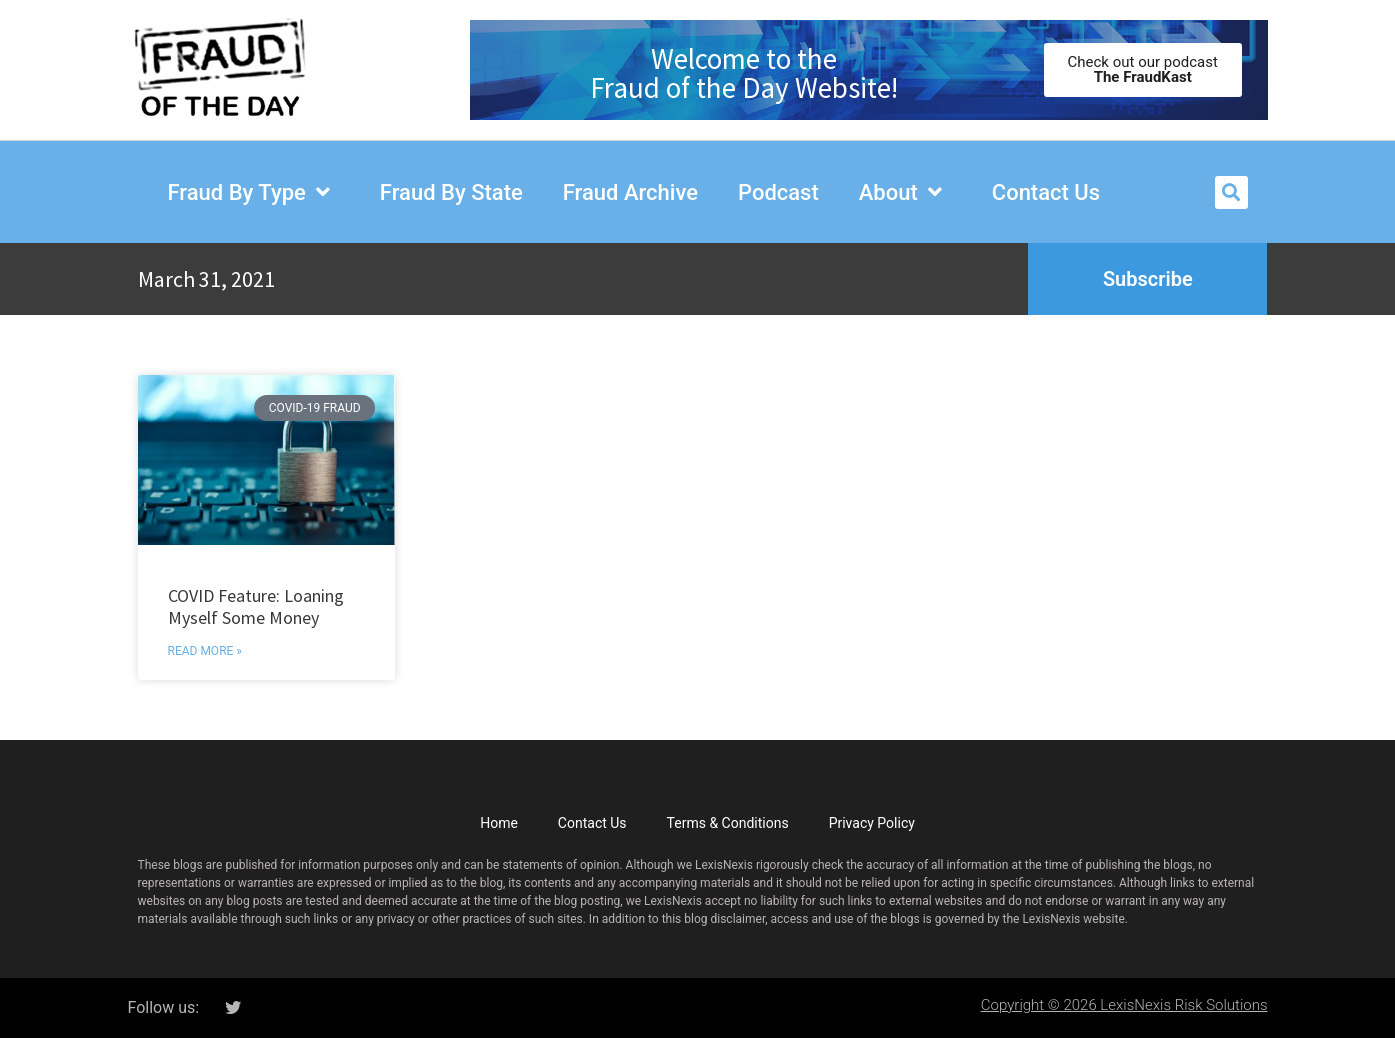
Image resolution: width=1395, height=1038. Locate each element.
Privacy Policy (872, 823)
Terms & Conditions (728, 823)
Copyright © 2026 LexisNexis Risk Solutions (1124, 1005)
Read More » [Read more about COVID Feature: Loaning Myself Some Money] (205, 651)
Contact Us (592, 823)
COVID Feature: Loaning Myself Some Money (256, 606)
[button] (1231, 192)
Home (499, 823)
